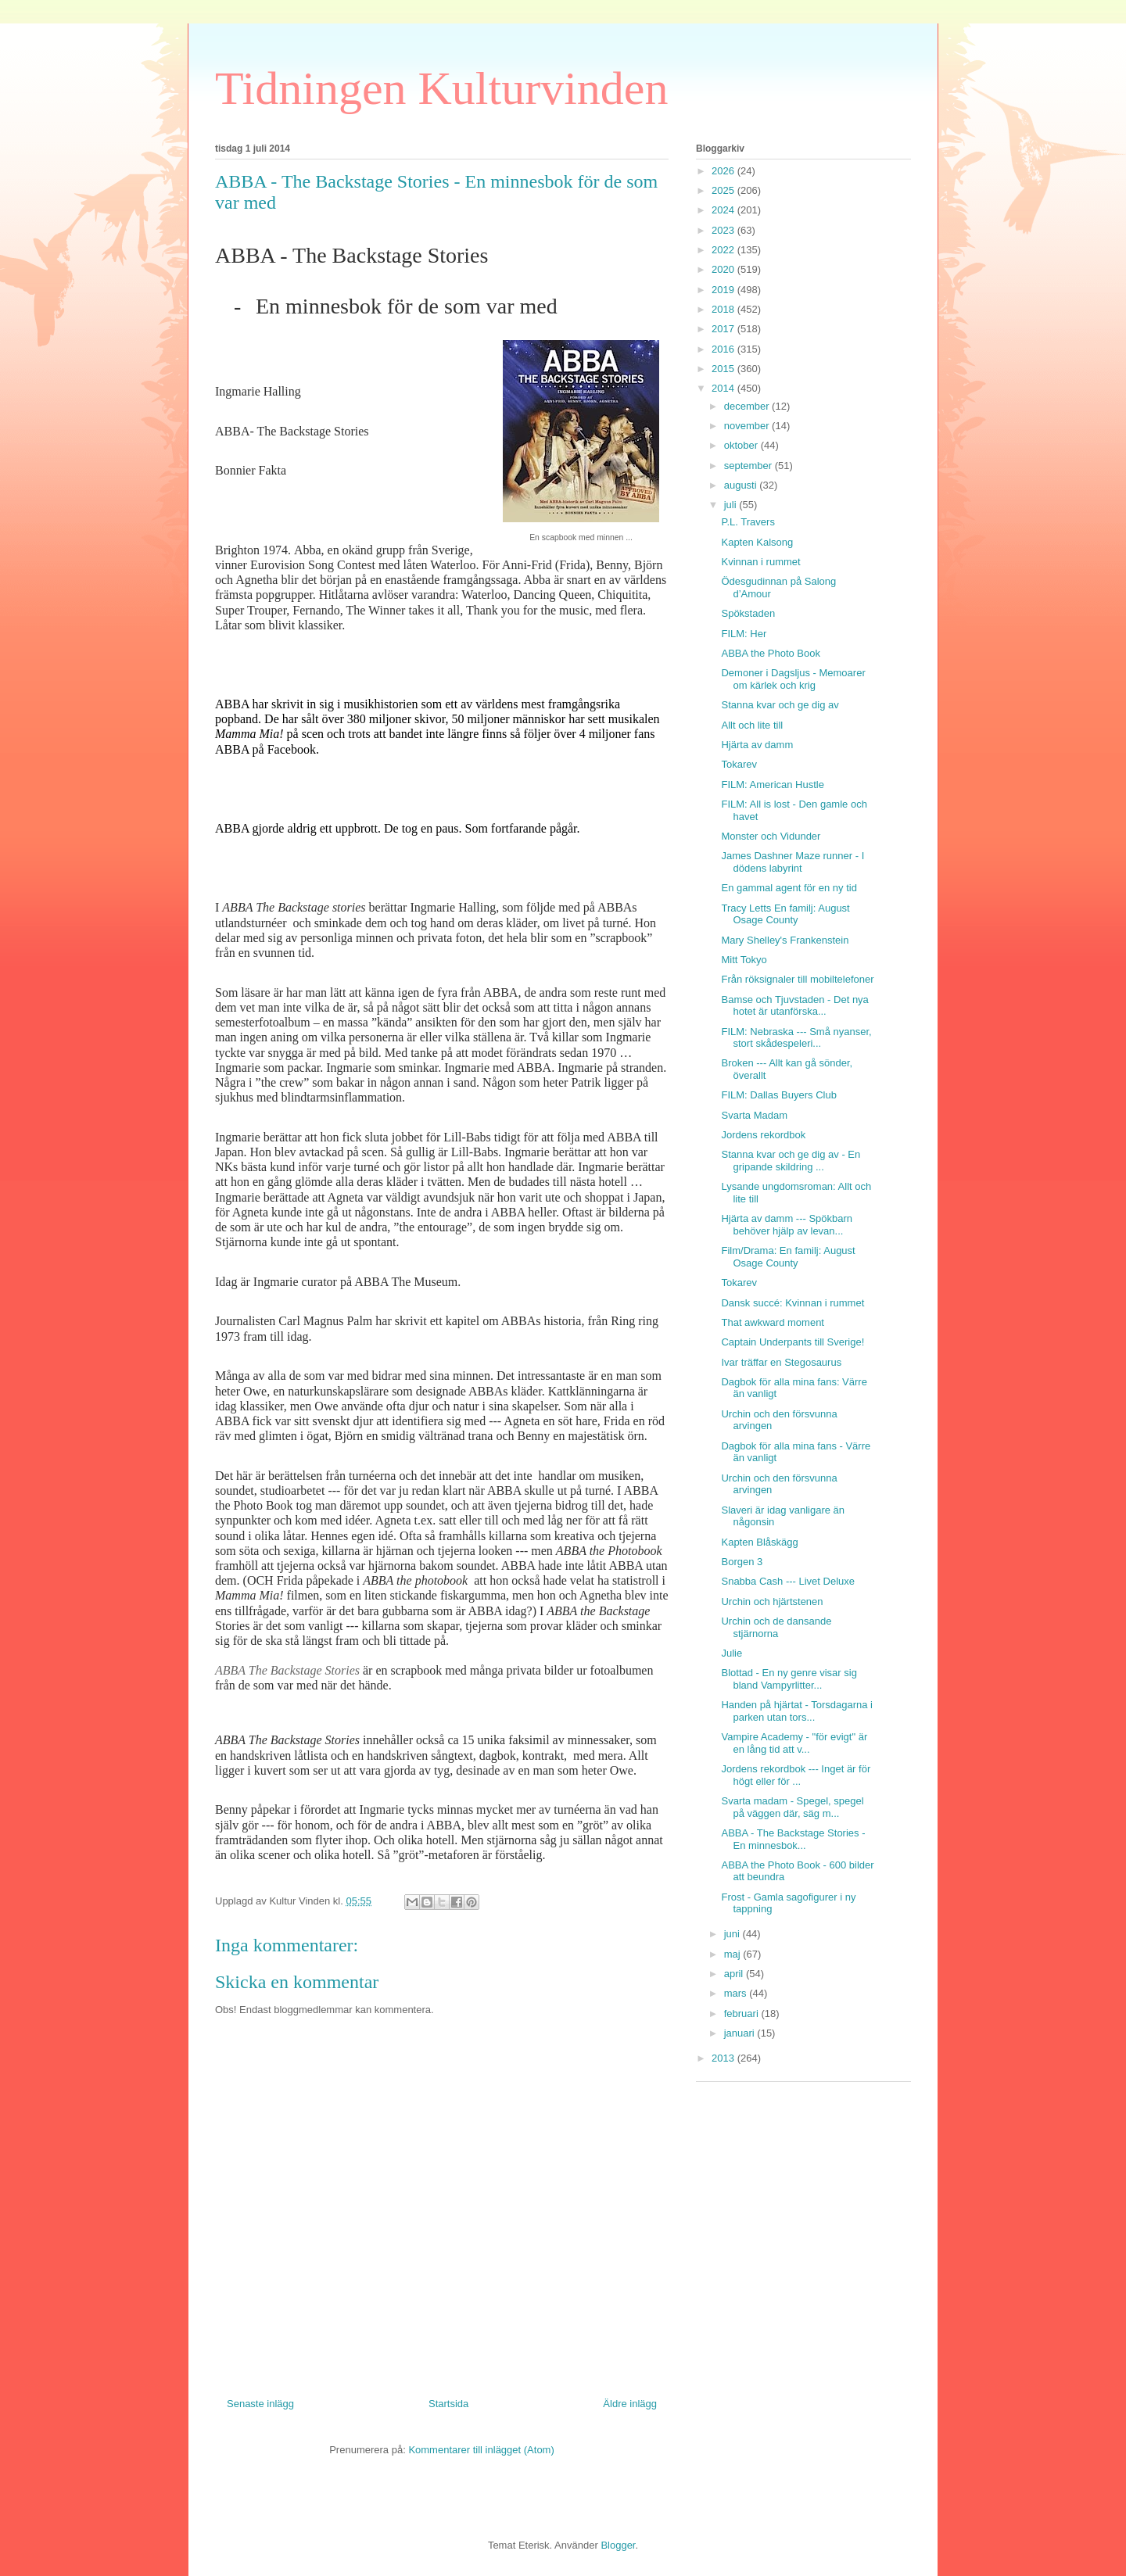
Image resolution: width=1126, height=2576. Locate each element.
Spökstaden (748, 613)
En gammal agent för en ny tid (788, 888)
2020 (724, 269)
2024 (724, 210)
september (749, 465)
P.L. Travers (747, 522)
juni (733, 1934)
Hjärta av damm (757, 745)
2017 (724, 329)
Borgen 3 (741, 1561)
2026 (724, 171)
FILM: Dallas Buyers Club (778, 1095)
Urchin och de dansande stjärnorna (776, 1627)
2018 (724, 309)
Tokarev (739, 764)
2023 (724, 230)
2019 (724, 290)
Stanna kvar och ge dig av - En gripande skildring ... (790, 1160)
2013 (724, 2058)
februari (743, 2013)
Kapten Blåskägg (759, 1542)
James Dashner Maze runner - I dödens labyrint (792, 862)
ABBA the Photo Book (770, 653)
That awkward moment (772, 1322)
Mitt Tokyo (743, 960)
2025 (724, 190)
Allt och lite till (752, 725)
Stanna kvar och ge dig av (779, 705)
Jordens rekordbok (763, 1135)
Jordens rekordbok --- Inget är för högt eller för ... (795, 1775)
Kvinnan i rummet (760, 562)
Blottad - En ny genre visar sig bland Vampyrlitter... (788, 1679)
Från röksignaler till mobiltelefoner (797, 979)
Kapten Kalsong (757, 542)
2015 (724, 368)
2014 (724, 388)
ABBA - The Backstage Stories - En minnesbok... (793, 1839)
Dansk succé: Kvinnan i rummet (792, 1303)
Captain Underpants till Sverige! (792, 1342)
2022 (724, 250)
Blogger (618, 2545)
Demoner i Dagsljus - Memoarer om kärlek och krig (793, 679)
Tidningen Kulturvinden (441, 88)
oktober (742, 445)
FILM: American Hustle (772, 784)
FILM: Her (743, 634)
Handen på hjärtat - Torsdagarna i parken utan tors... (796, 1711)
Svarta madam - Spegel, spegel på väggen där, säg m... (792, 1807)
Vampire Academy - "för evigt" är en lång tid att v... (794, 1743)
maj (734, 1954)
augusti (742, 485)
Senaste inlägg (260, 2403)
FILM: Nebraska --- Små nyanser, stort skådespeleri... (796, 1038)
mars (737, 1993)
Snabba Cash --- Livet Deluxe (788, 1581)
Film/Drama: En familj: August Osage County (788, 1257)
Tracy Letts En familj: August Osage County (785, 914)
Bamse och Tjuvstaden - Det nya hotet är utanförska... (794, 1006)
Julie (731, 1653)
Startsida (448, 2403)
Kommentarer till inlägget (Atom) (481, 2450)
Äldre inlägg (630, 2403)
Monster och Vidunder (770, 836)
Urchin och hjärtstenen (772, 1601)
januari (741, 2033)
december (748, 406)
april (735, 1973)
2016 (724, 349)
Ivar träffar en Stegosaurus (781, 1362)
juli (732, 505)
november (748, 426)
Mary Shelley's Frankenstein (784, 940)
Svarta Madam (754, 1115)
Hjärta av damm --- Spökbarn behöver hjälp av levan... (786, 1225)
